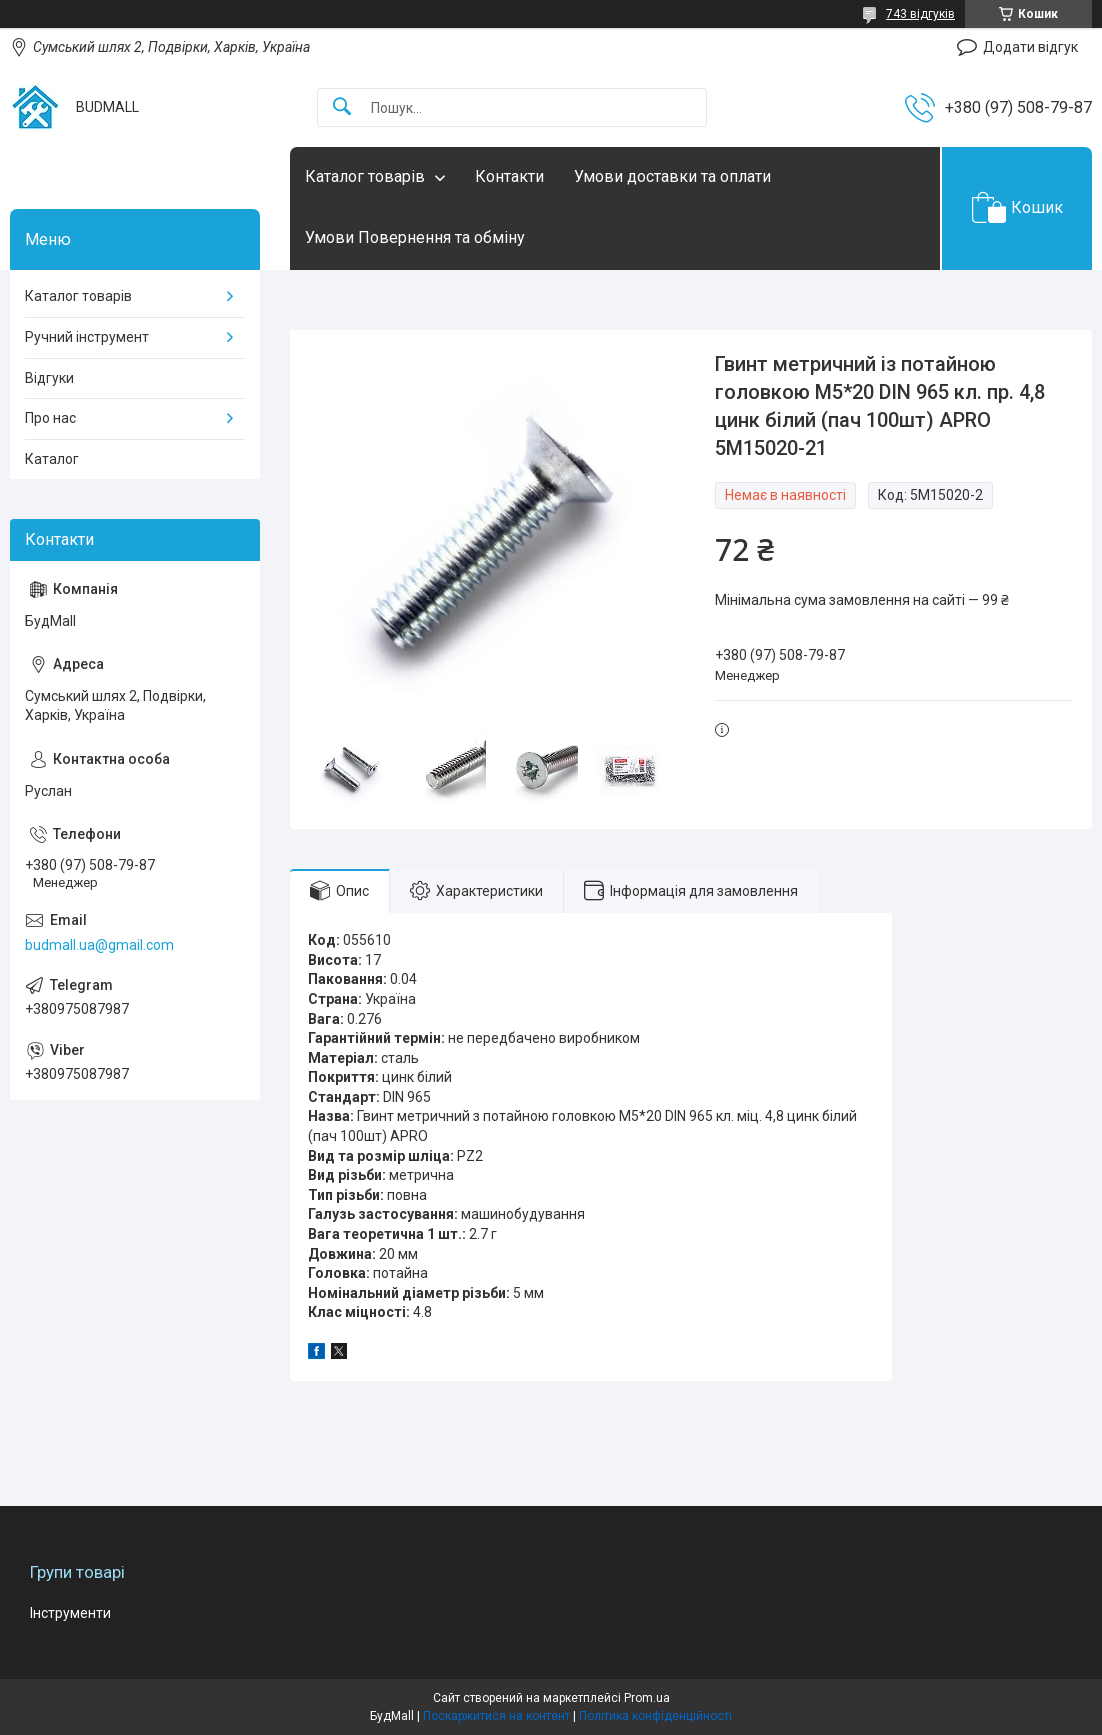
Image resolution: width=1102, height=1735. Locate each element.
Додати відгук (1030, 47)
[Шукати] (342, 107)
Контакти (509, 176)
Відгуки (49, 378)
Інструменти (70, 1613)
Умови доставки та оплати (672, 176)
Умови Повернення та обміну (415, 237)
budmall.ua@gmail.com (99, 945)
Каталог (52, 459)
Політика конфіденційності (655, 1716)
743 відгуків (920, 14)
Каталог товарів (365, 176)
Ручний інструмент (87, 337)
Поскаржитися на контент (496, 1716)
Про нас (50, 418)
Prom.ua (647, 1698)
